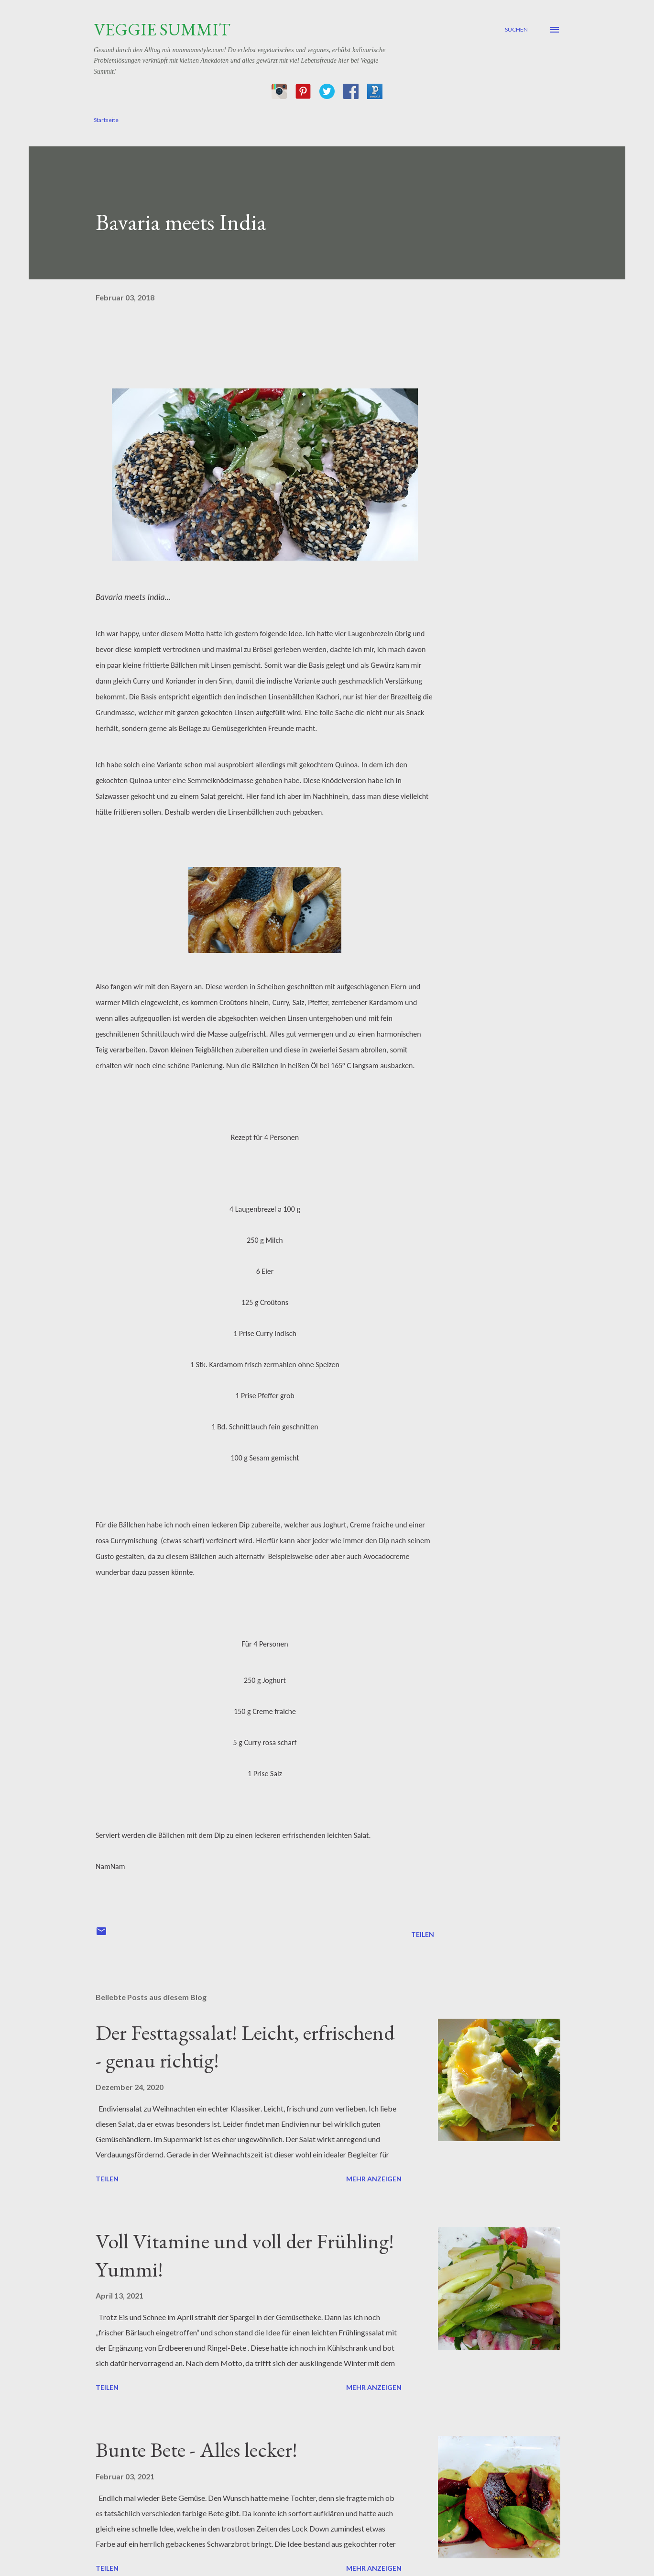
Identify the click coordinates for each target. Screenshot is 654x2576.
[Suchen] (516, 29)
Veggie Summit (162, 29)
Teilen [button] (422, 1934)
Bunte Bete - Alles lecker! (196, 2449)
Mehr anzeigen (374, 2179)
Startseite (106, 119)
